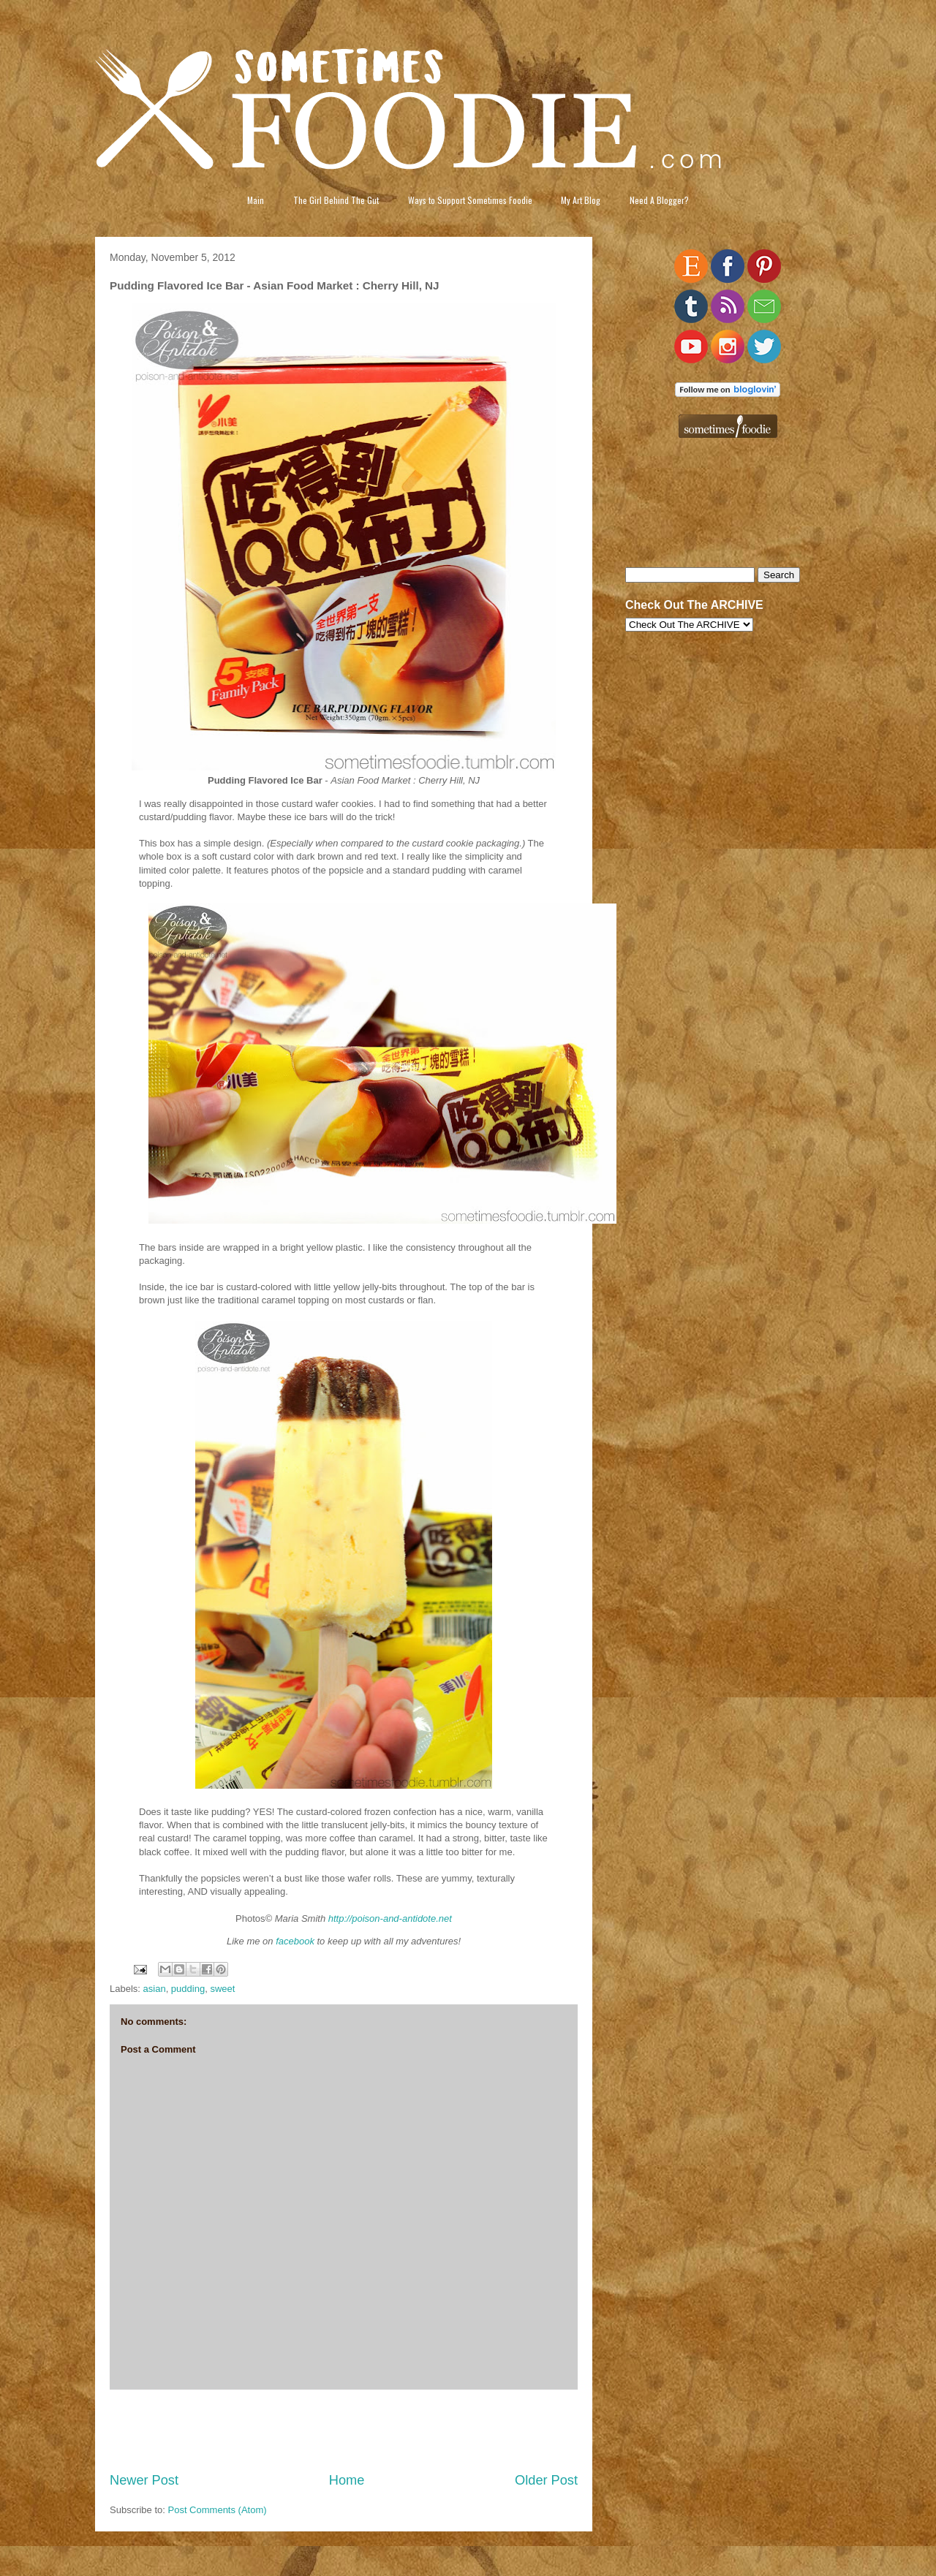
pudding (188, 1988)
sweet (222, 1988)
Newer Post (144, 2480)
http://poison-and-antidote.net (390, 1918)
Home (347, 2480)
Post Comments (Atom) (217, 2509)
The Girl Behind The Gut (336, 200)
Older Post (546, 2480)
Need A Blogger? (659, 200)
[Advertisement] (344, 2430)
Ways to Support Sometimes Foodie (470, 200)
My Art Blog (580, 200)
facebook (295, 1941)
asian (154, 1988)
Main (255, 200)
